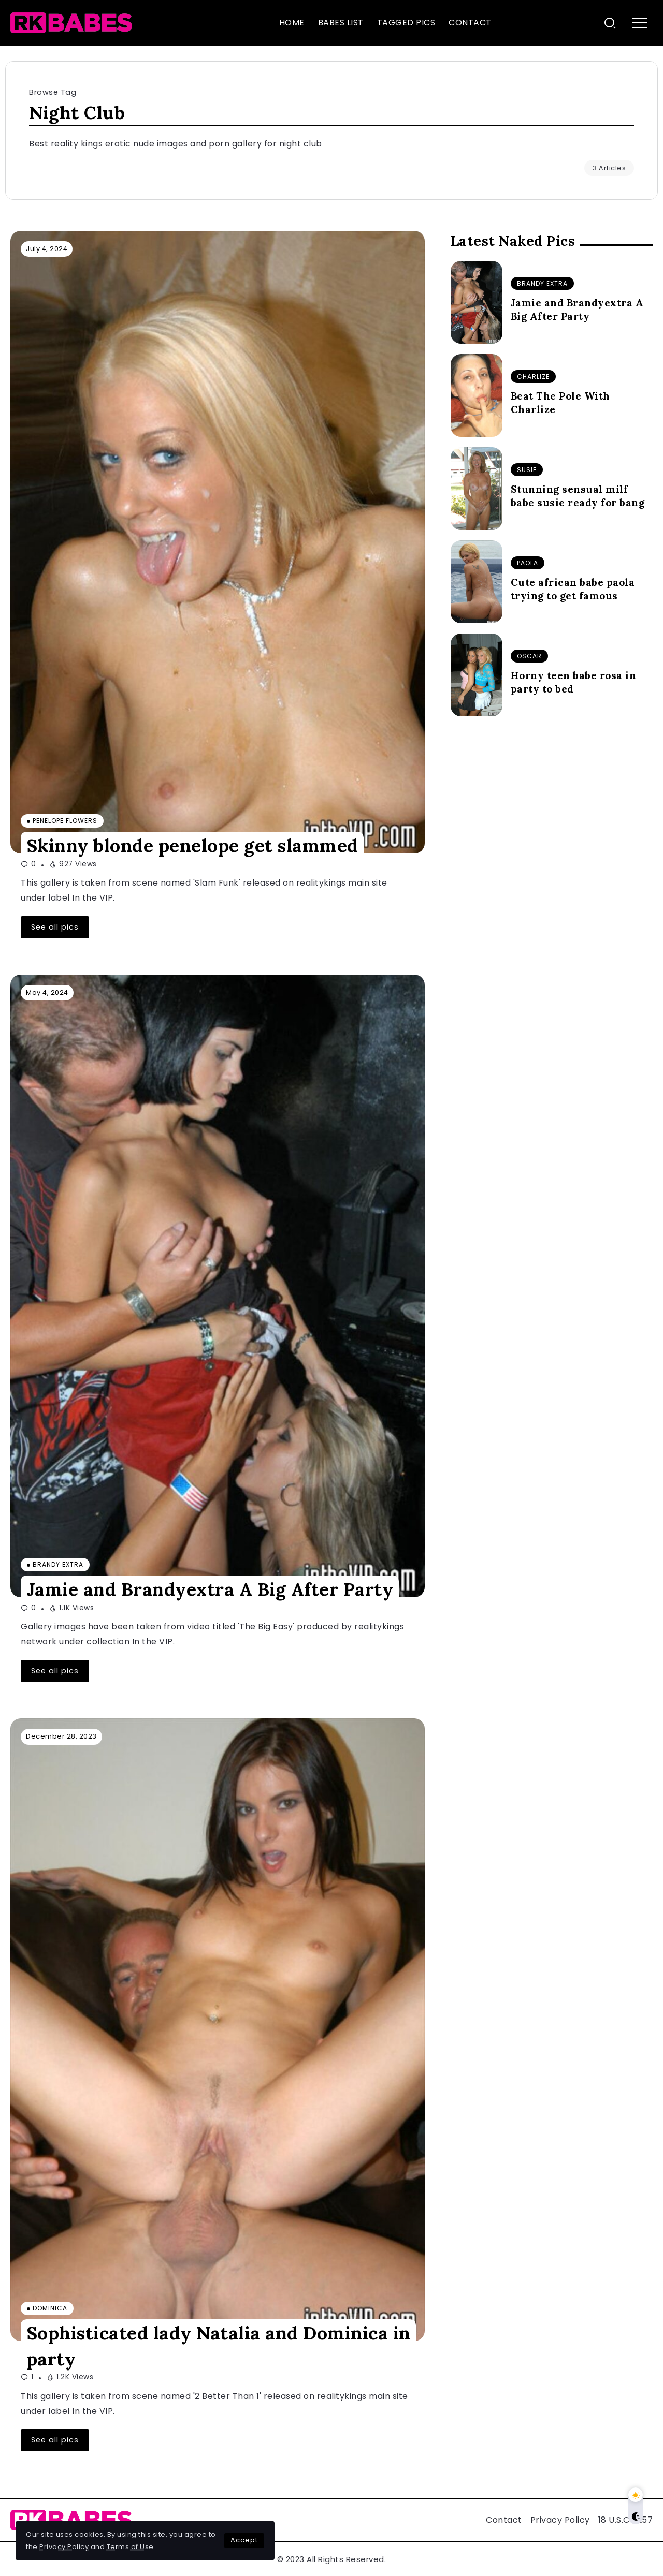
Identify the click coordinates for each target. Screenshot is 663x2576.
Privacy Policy (64, 2547)
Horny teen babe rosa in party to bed (574, 682)
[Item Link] (217, 542)
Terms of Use (130, 2547)
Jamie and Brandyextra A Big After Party (210, 1589)
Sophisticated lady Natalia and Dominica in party (218, 2345)
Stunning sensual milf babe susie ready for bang (578, 496)
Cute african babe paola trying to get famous (573, 589)
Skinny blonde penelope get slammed (192, 845)
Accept (244, 2540)
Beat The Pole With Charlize (560, 403)
